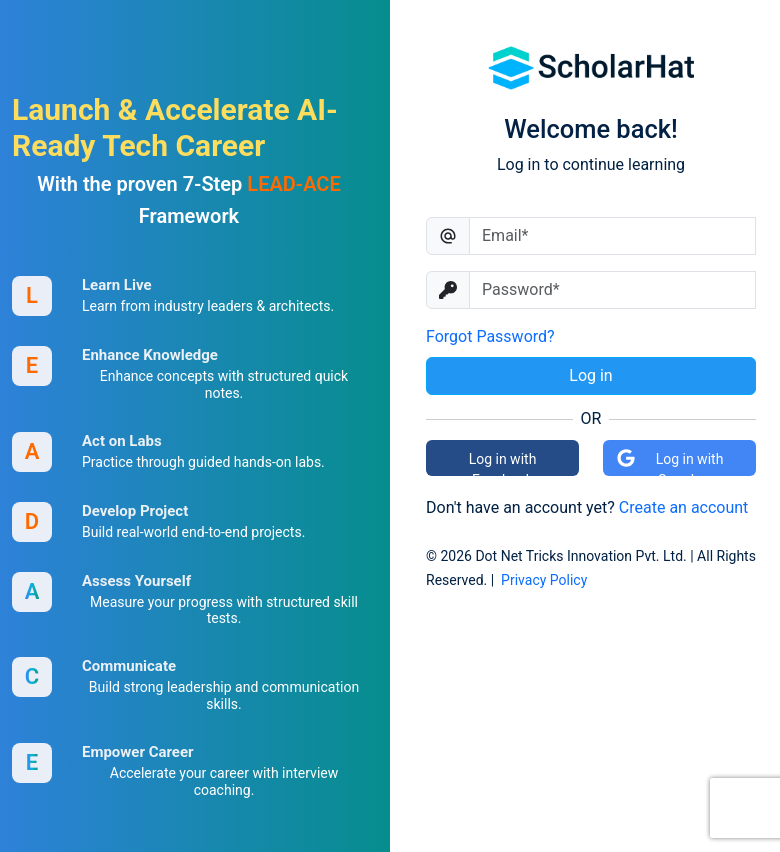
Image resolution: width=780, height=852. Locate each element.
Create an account (684, 507)
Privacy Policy (544, 580)
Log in (590, 375)
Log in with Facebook (503, 463)
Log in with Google (669, 462)
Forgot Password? (490, 336)
